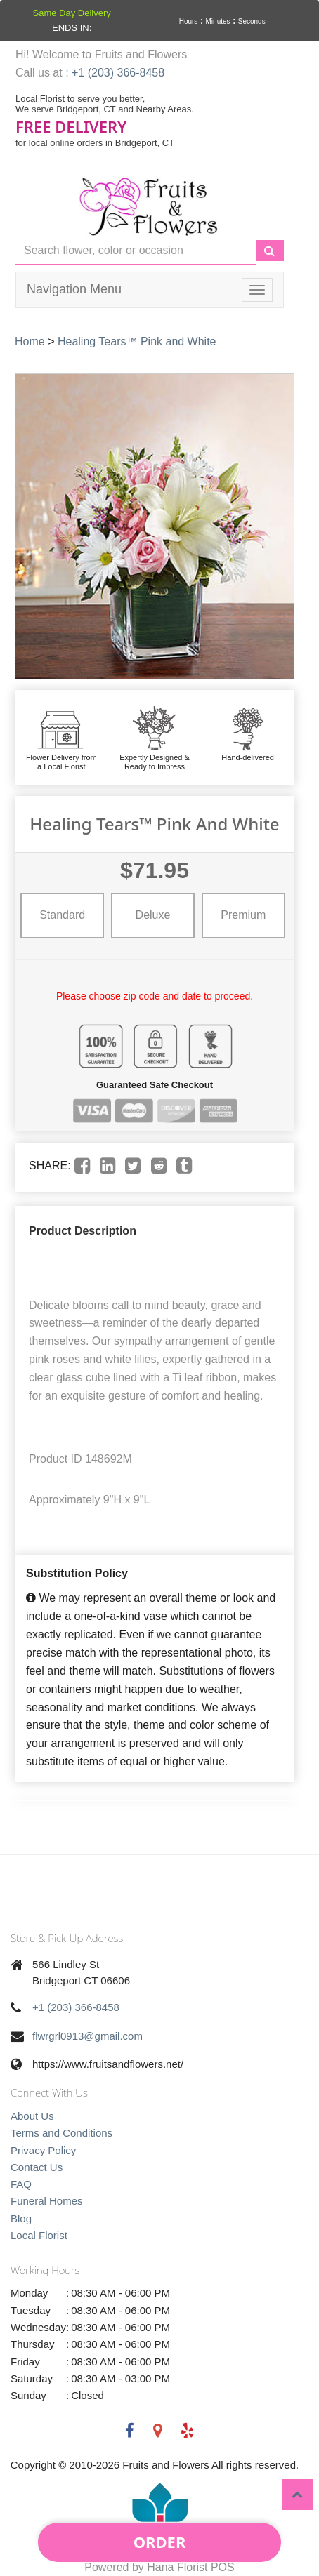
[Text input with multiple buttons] (135, 251)
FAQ (21, 2184)
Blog (21, 2218)
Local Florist (39, 2235)
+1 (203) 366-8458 (118, 73)
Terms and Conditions (61, 2133)
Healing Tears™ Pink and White (137, 341)
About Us (32, 2116)
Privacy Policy (43, 2150)
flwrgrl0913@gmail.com (87, 2036)
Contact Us (37, 2167)
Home (30, 341)
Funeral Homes (47, 2201)
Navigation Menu (74, 289)
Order (160, 2541)
